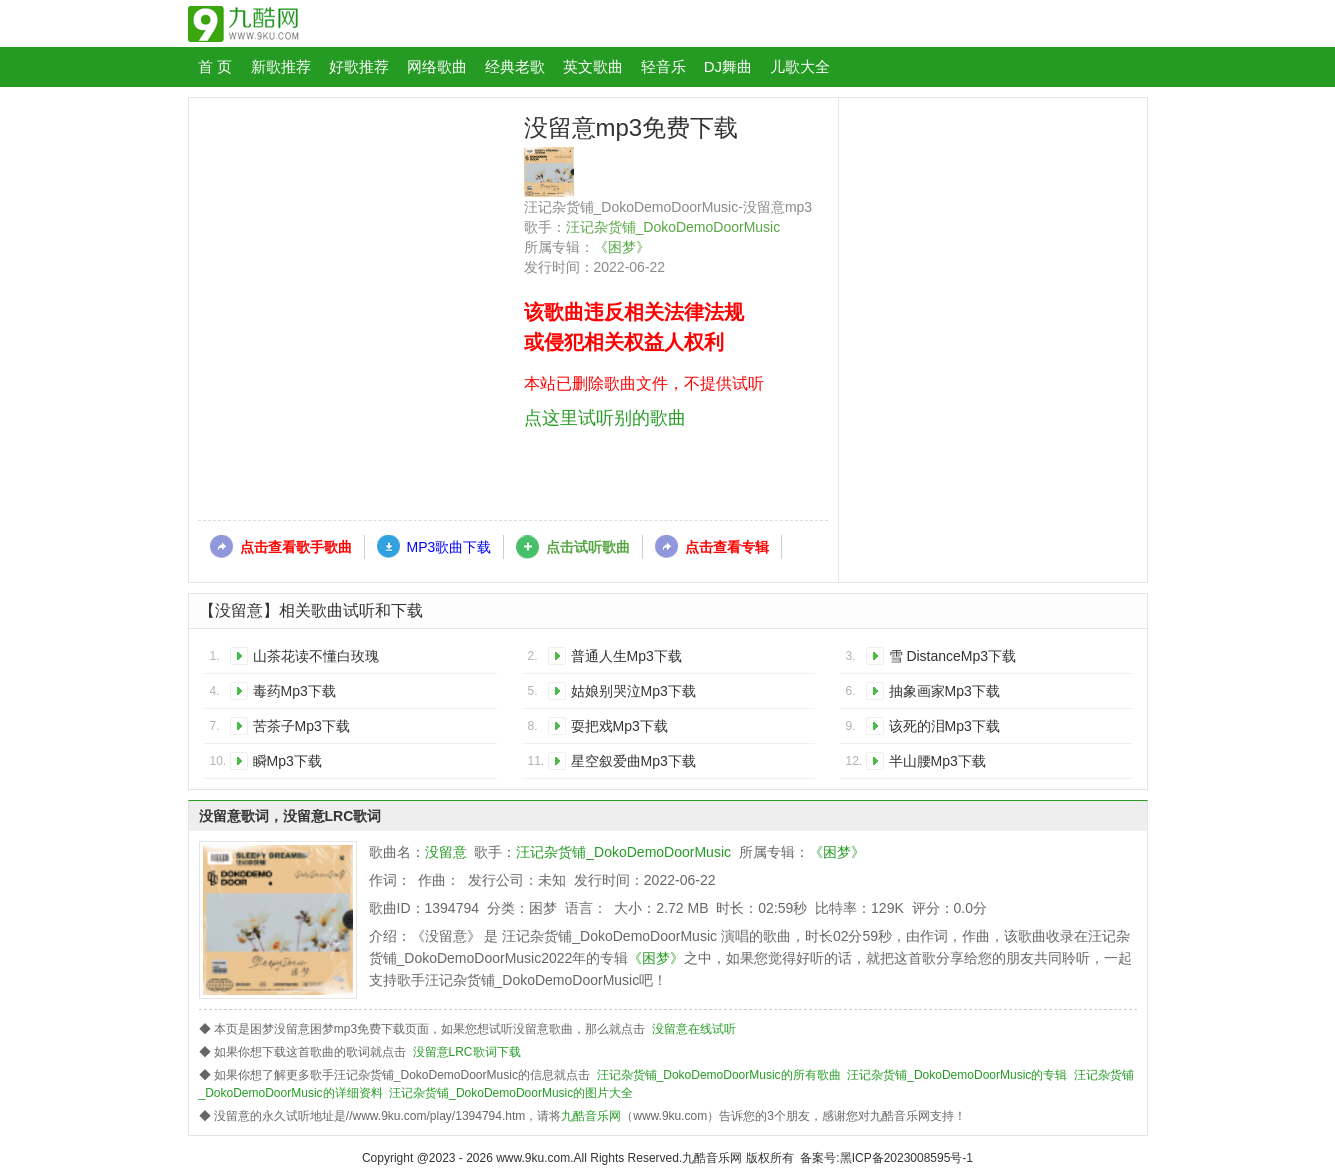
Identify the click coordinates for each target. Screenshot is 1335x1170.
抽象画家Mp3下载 (944, 691)
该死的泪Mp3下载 (944, 726)
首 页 (215, 66)
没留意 (446, 852)
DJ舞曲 (728, 66)
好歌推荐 (359, 66)
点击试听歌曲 (588, 547)
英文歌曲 (593, 66)
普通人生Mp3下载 (626, 656)
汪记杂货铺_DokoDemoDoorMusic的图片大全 (511, 1093)
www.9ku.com (533, 1158)
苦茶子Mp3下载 (301, 726)
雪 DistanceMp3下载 (953, 656)
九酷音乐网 (591, 1116)
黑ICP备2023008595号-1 (906, 1158)
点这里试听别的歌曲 (605, 418)
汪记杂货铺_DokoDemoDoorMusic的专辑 (957, 1075)
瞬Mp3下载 (287, 761)
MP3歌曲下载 (449, 547)
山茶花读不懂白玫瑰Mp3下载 (316, 659)
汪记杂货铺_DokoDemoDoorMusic (673, 227)
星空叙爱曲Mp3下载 (633, 761)
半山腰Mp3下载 (937, 761)
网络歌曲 (437, 66)
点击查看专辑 (727, 547)
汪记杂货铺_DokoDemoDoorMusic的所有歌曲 (719, 1075)
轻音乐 (663, 66)
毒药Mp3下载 (294, 691)
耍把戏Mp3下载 (619, 726)
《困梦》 (622, 247)
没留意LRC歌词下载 (467, 1052)
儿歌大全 (800, 66)
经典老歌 (515, 66)
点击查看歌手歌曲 (296, 547)
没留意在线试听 (694, 1029)
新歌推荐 (281, 66)
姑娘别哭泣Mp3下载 (633, 691)
